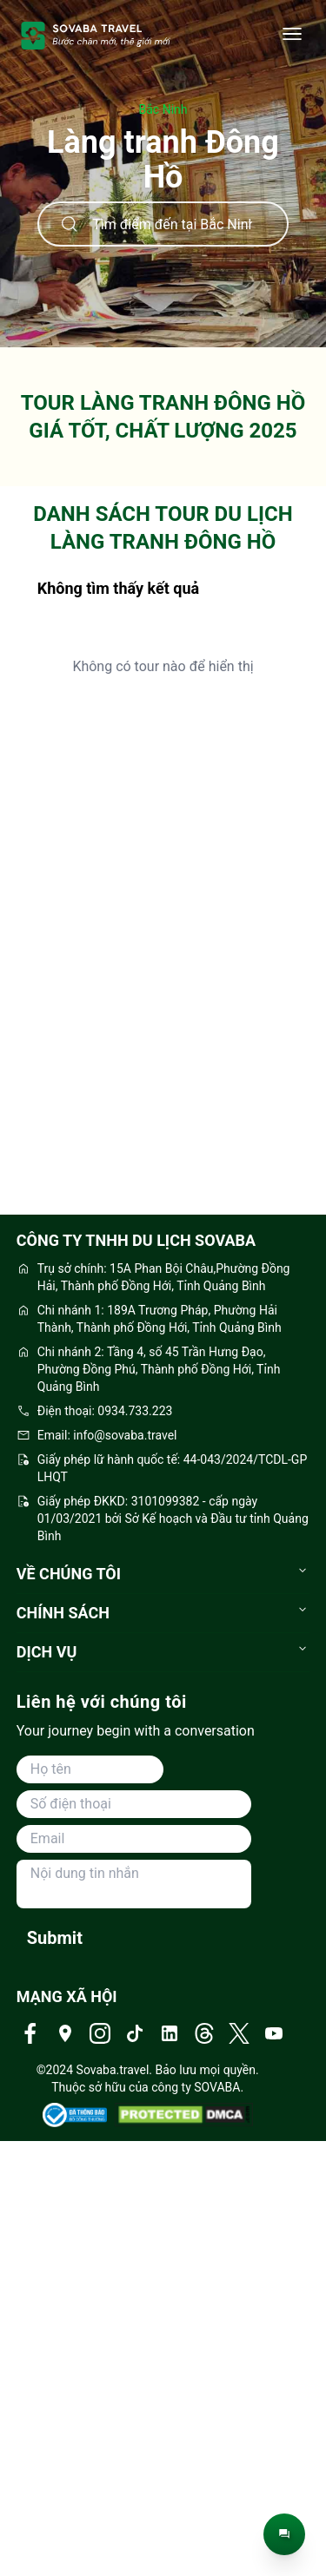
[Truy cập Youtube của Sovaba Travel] (274, 2033)
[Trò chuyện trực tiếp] (284, 2534)
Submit (55, 1937)
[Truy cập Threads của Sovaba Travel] (204, 2033)
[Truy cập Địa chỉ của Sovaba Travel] (65, 2033)
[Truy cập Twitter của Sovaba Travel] (239, 2033)
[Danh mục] (292, 34)
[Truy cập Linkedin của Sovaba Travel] (169, 2033)
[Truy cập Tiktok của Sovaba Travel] (135, 2033)
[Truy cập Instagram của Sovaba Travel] (100, 2033)
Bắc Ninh (163, 109)
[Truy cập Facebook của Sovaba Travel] (30, 2033)
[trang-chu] (96, 34)
